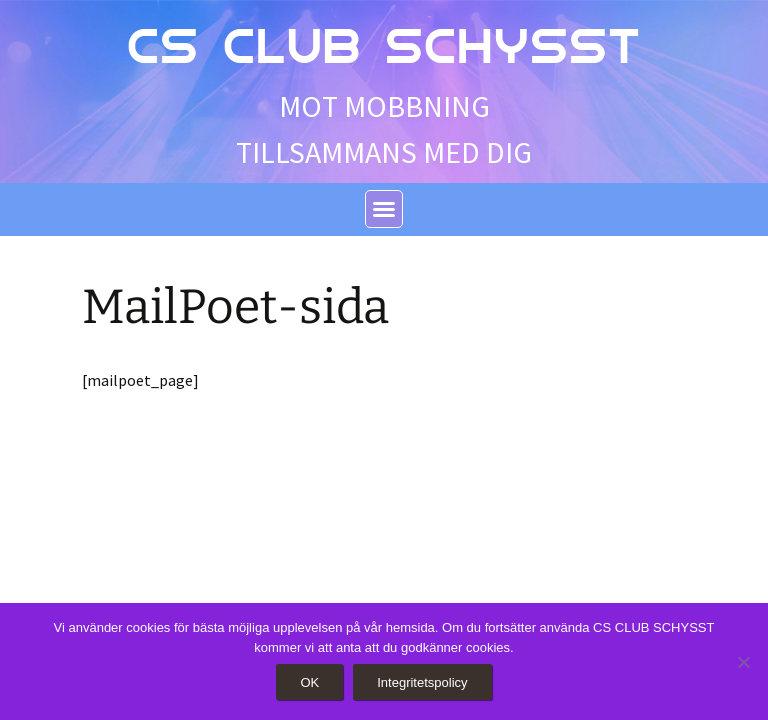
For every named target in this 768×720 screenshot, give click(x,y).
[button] (384, 209)
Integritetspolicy (422, 682)
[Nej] (743, 662)
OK (309, 682)
